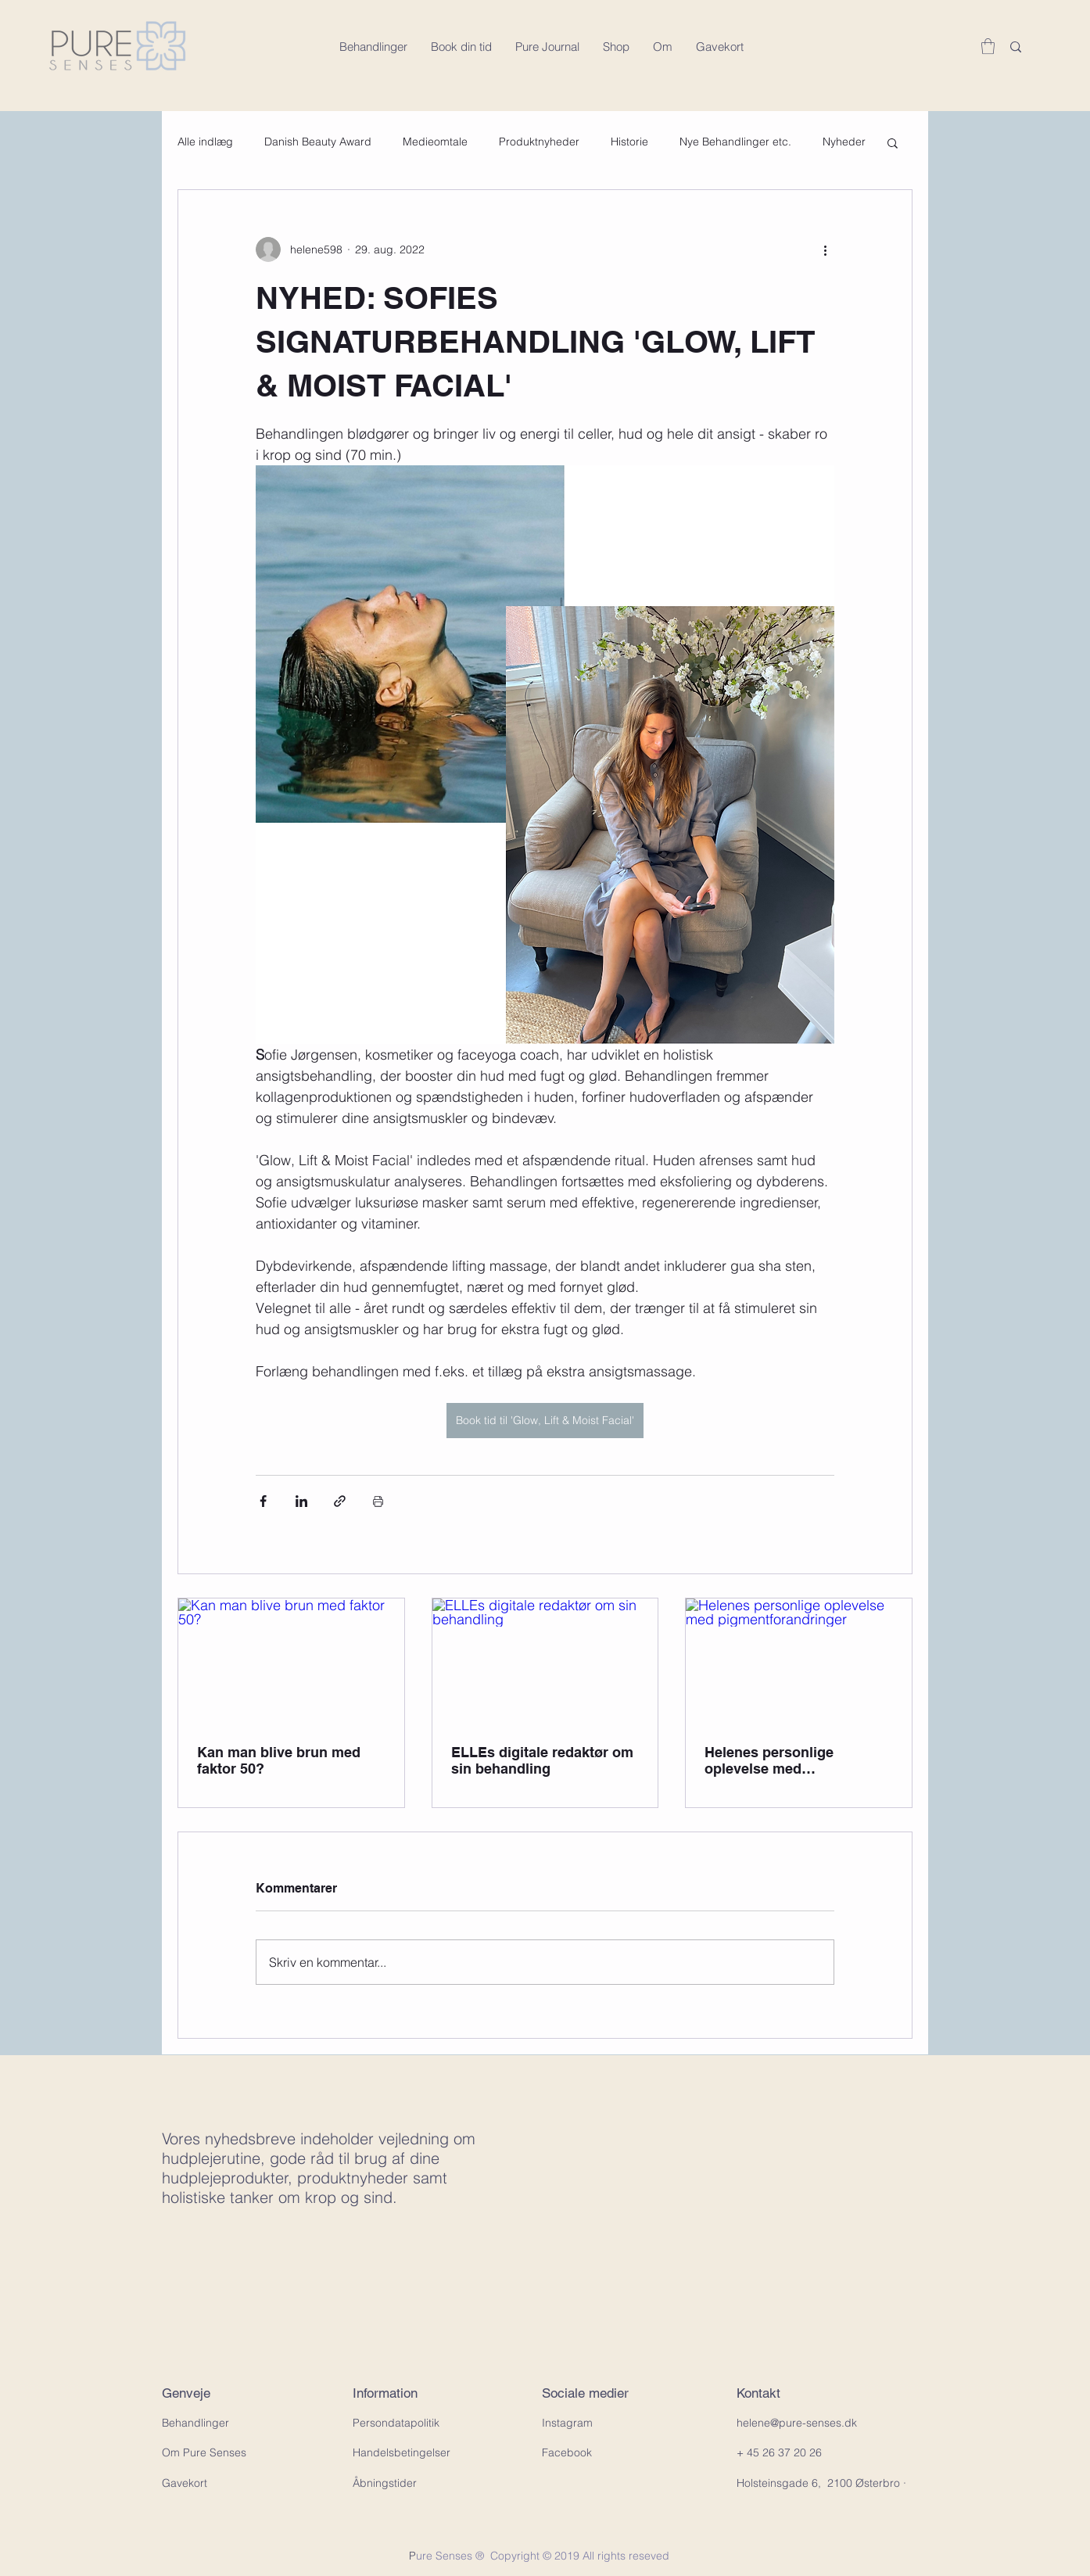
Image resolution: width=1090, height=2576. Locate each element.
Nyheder (844, 142)
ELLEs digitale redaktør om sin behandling (542, 1760)
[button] (988, 46)
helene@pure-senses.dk (797, 2423)
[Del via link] (339, 1501)
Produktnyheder (539, 142)
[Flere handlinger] (825, 249)
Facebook (567, 2452)
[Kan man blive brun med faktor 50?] (291, 1661)
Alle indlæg (205, 142)
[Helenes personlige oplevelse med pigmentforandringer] (799, 1661)
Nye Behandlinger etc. (735, 142)
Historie (629, 142)
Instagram (567, 2423)
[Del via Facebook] (263, 1501)
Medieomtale (435, 142)
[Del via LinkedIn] (301, 1501)
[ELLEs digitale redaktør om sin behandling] (545, 1661)
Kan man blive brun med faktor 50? (278, 1760)
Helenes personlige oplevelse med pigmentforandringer (774, 1760)
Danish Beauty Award (317, 142)
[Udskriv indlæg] (378, 1501)
